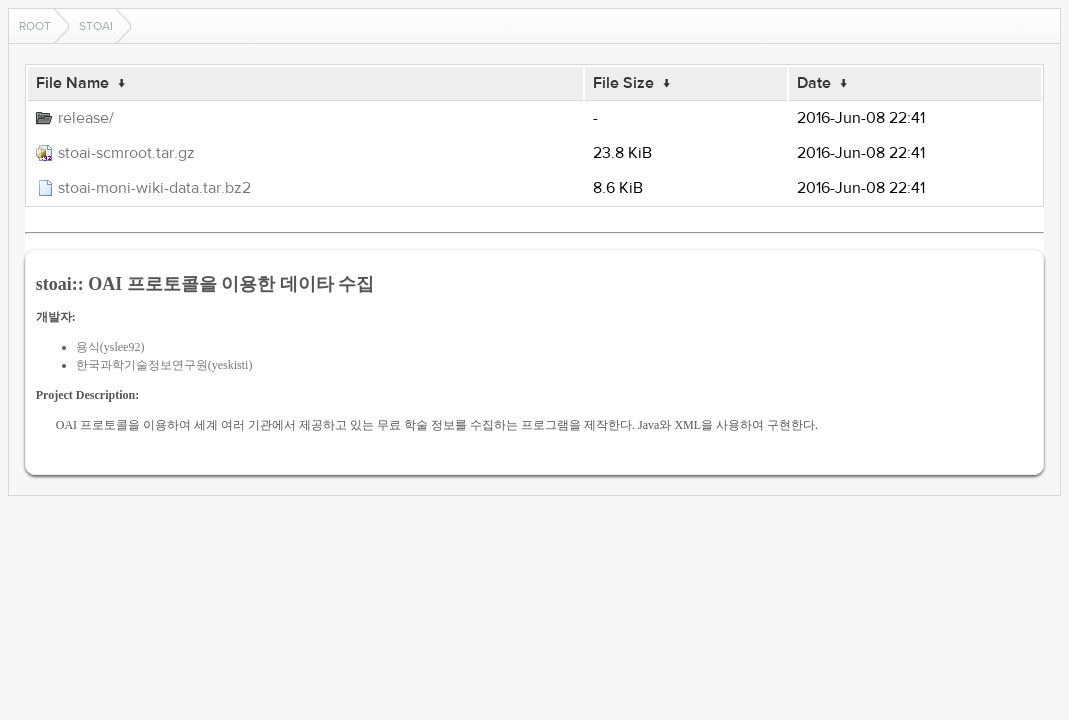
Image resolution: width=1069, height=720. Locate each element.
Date (814, 83)
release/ (86, 118)
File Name (72, 83)
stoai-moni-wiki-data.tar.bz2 (154, 188)
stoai (96, 26)
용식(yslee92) (110, 347)
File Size (623, 83)
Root (35, 26)
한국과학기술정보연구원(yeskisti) (164, 365)
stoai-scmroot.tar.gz (126, 153)
